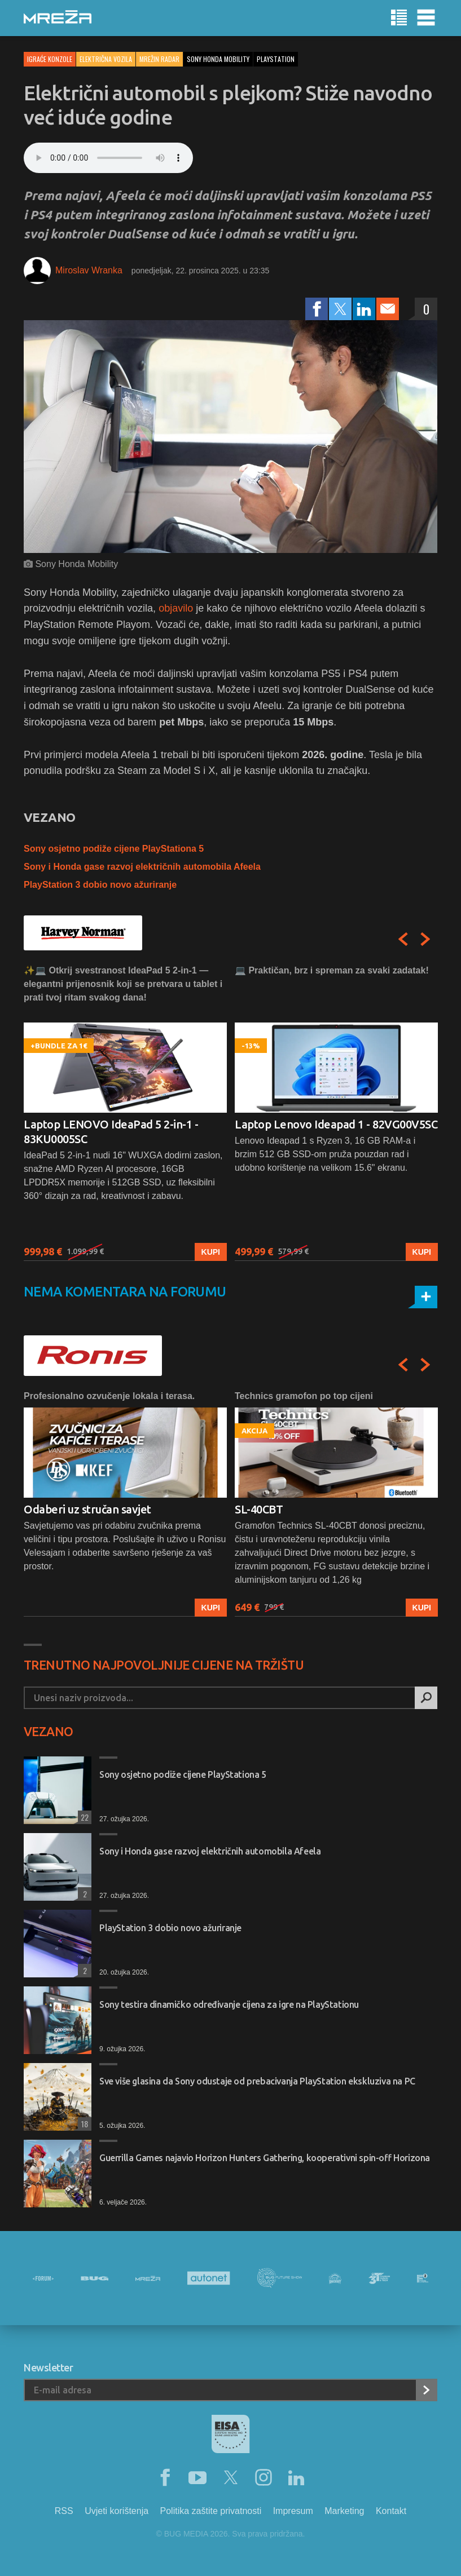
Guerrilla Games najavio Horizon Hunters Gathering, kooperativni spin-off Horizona (264, 2158)
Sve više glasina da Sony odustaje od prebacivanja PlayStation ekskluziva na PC (257, 2081)
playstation (276, 59)
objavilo (176, 608)
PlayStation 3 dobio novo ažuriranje (100, 884)
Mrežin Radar (159, 59)
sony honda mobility (218, 59)
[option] (125, 1112)
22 (83, 1817)
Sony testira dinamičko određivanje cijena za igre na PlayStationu (229, 2004)
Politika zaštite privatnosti (211, 2511)
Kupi (210, 1251)
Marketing (344, 2511)
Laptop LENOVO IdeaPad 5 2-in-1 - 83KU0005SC (111, 1131)
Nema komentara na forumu (125, 1291)
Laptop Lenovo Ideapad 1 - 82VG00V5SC (336, 1124)
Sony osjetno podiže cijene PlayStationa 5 (114, 848)
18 (83, 2124)
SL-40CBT (259, 1509)
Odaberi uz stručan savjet (87, 1509)
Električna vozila (106, 59)
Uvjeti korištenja (116, 2511)
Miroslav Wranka (88, 270)
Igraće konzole (49, 59)
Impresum (293, 2511)
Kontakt (391, 2511)
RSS (64, 2511)
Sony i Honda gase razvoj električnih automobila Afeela (142, 866)
